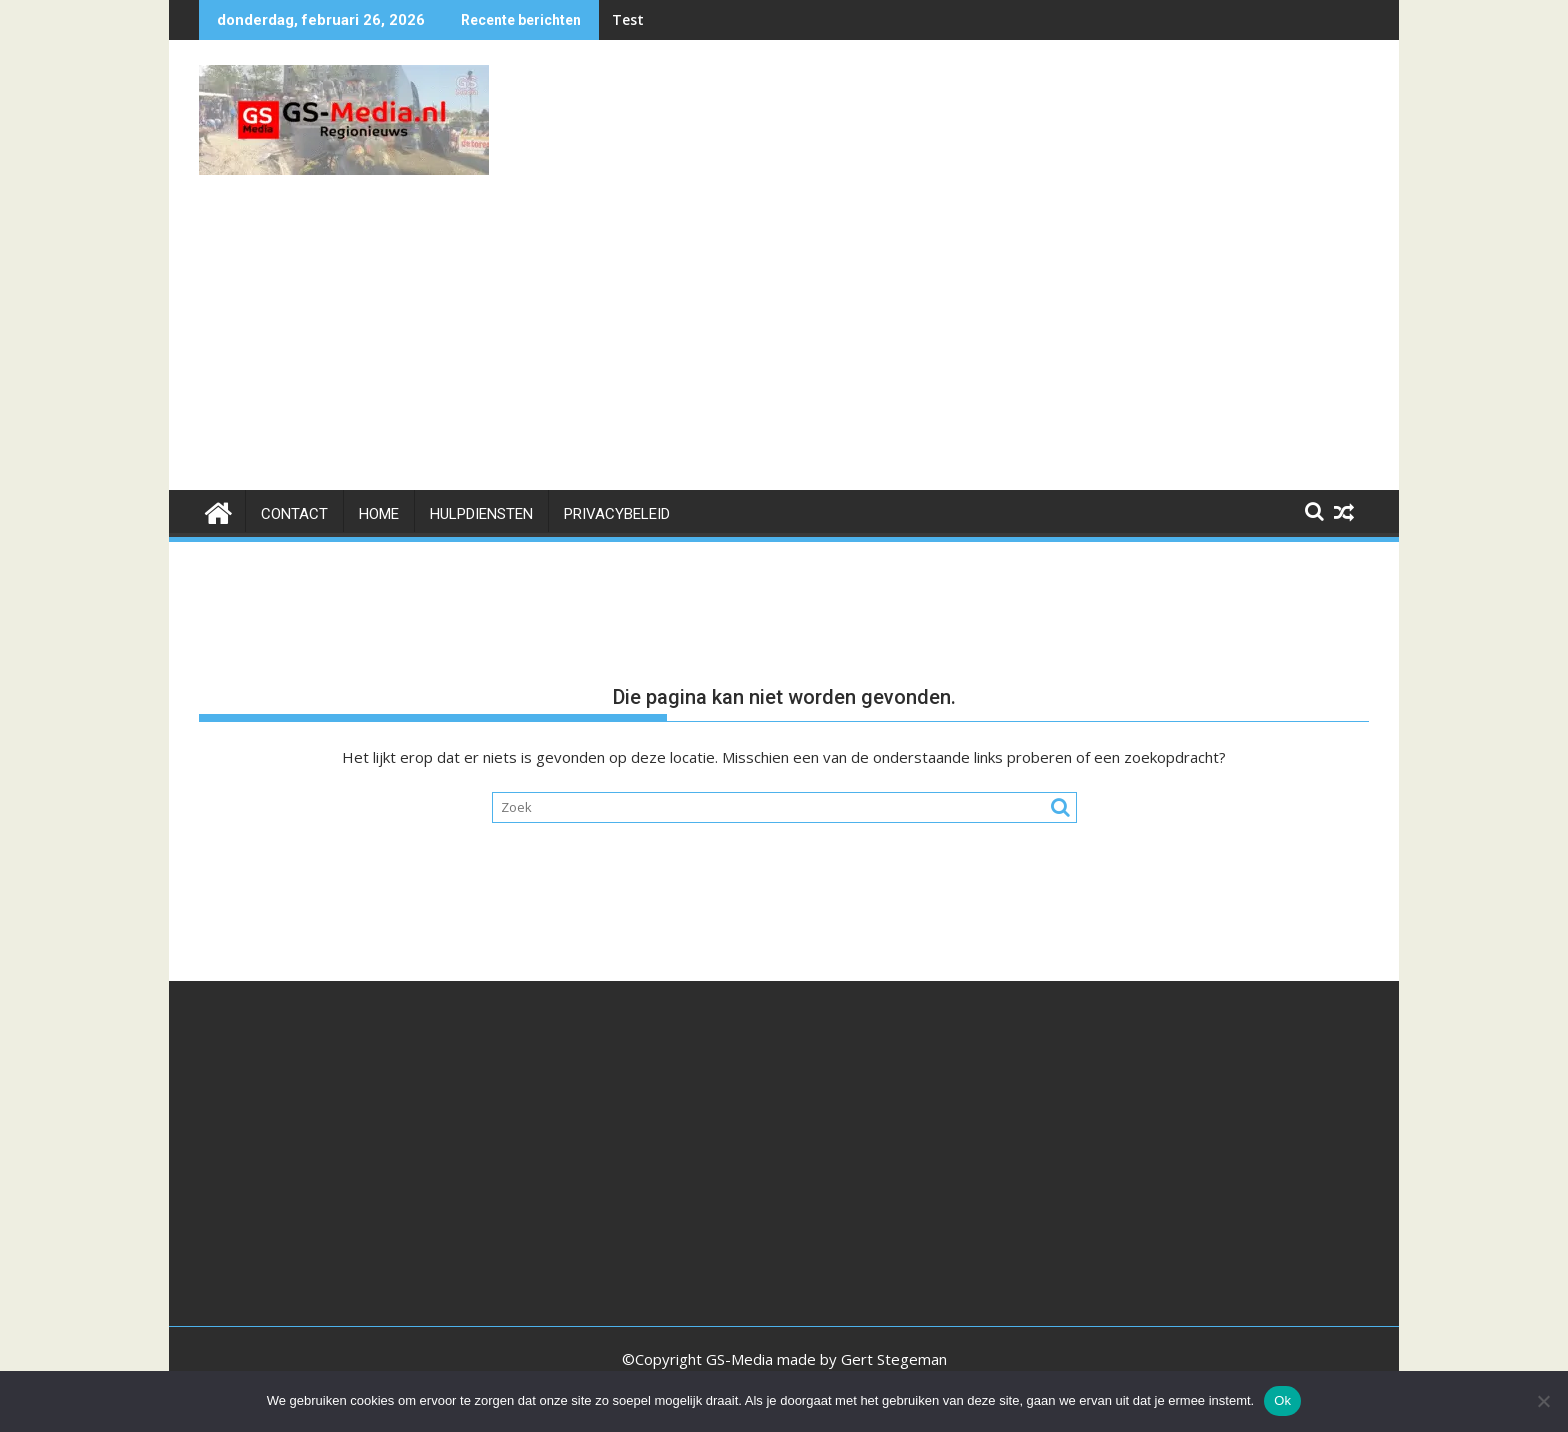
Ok (1282, 1400)
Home (379, 514)
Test (628, 19)
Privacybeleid (617, 514)
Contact (294, 514)
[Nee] (1543, 1401)
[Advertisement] (784, 340)
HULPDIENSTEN (481, 514)
